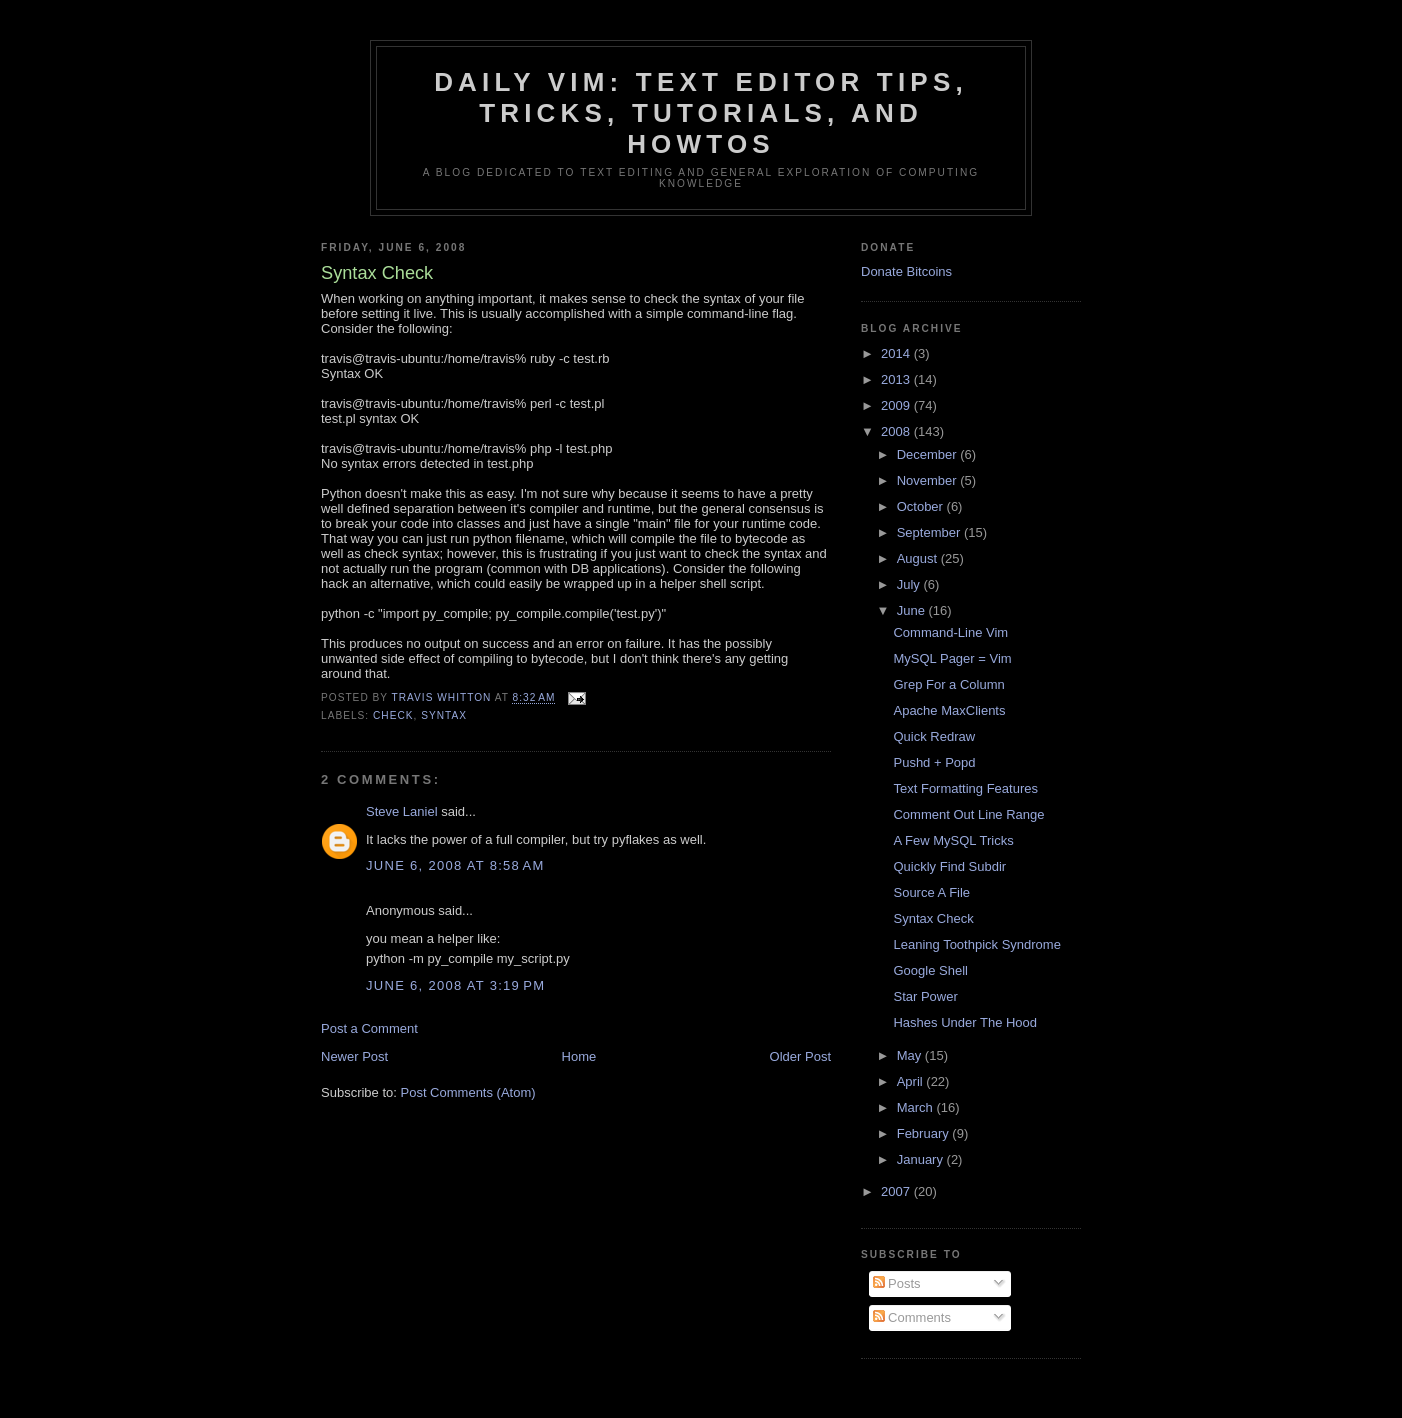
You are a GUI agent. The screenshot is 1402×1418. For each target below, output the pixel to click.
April (912, 1081)
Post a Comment (369, 1028)
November (929, 480)
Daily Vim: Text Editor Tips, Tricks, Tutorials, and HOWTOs (701, 113)
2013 (897, 379)
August (919, 558)
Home (579, 1056)
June (913, 610)
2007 (897, 1191)
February (925, 1133)
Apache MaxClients (949, 710)
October (922, 506)
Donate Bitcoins (906, 271)
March (917, 1107)
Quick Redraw (934, 736)
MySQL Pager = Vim (952, 658)
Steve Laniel (402, 811)
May (911, 1055)
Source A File (931, 892)
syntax (444, 715)
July (910, 584)
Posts (897, 1283)
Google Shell (930, 970)
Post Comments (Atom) (468, 1092)
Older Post (800, 1056)
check (393, 715)
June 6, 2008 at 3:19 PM (455, 985)
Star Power (925, 996)
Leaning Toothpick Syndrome (976, 944)
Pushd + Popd (934, 762)
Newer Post (354, 1056)
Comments (912, 1317)
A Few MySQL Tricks (953, 840)
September (930, 532)
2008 (897, 431)
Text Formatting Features (965, 788)
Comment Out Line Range (968, 814)
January (922, 1159)
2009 (897, 405)
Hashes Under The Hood (965, 1022)
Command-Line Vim (950, 632)
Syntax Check (933, 918)
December (929, 454)
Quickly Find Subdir (949, 866)
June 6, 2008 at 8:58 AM (455, 865)
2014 (897, 353)
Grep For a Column (948, 684)
